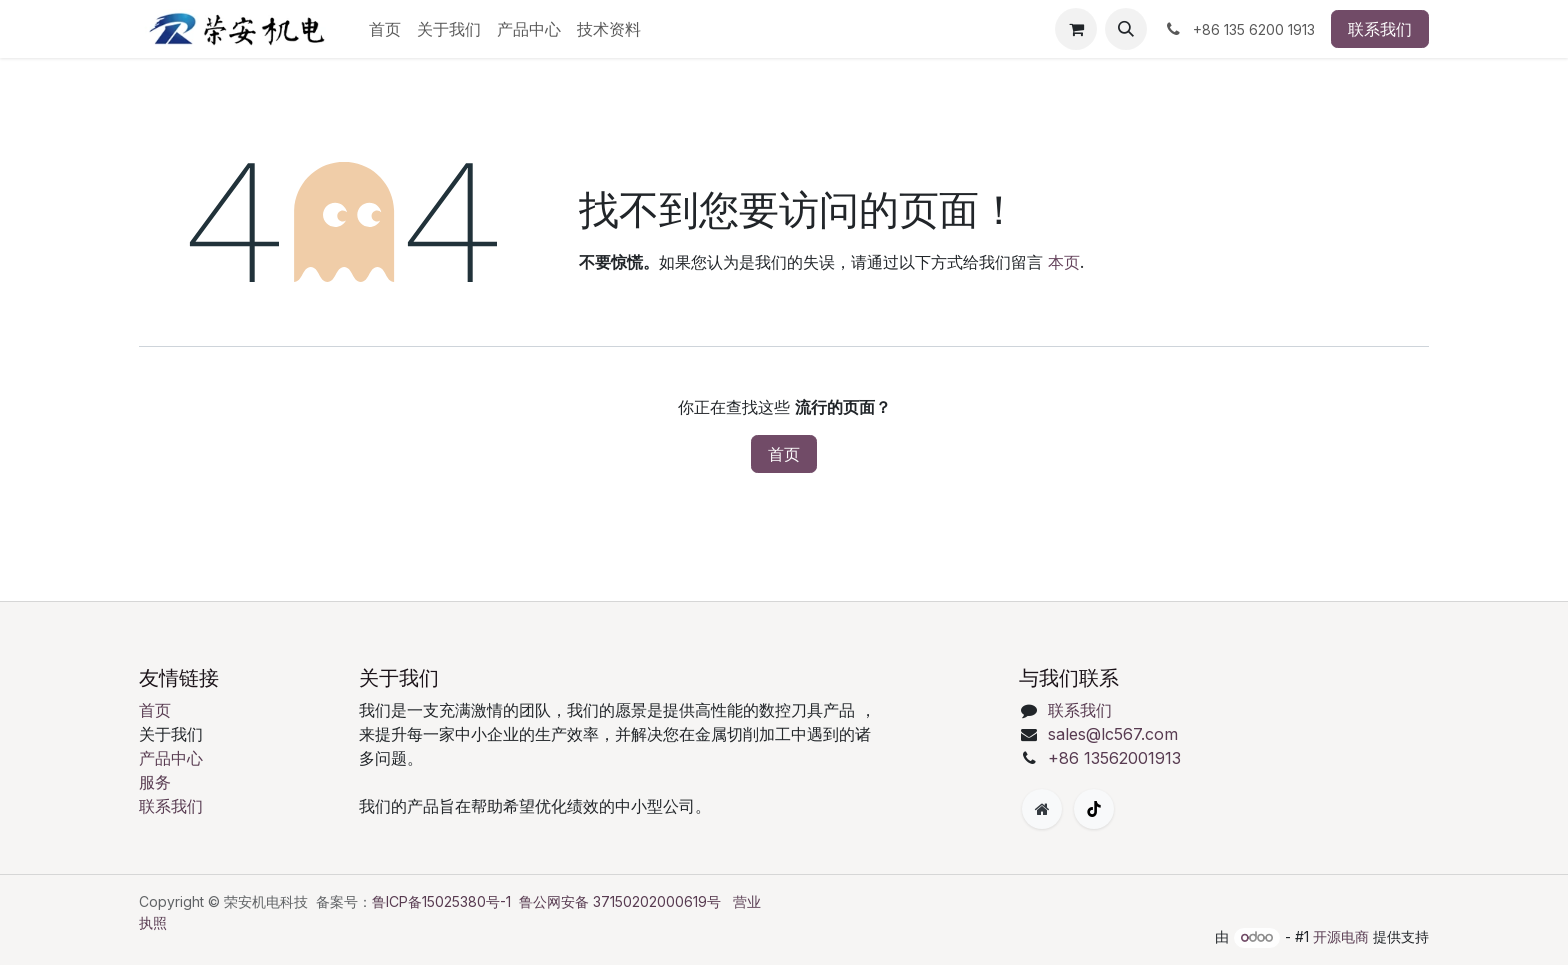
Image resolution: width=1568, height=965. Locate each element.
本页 (1064, 262)
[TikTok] (1094, 809)
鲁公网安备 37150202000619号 (620, 901)
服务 (155, 782)
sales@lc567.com (1113, 734)
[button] (1126, 29)
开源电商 (1341, 936)
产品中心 (171, 758)
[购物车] (1076, 29)
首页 (784, 454)
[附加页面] (1042, 809)
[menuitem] (385, 29)
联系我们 (1380, 29)
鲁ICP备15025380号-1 (441, 901)
